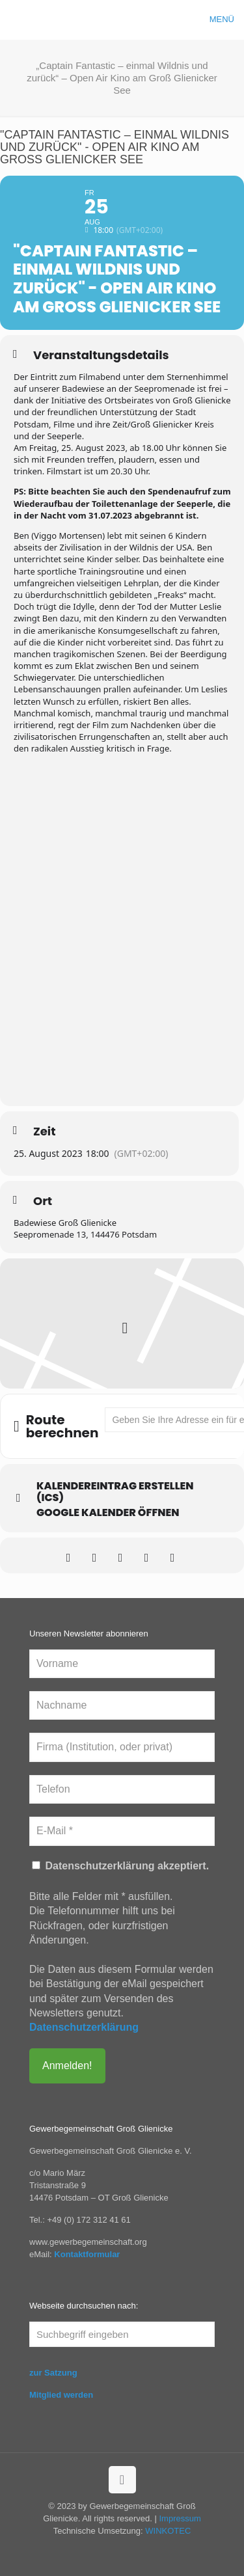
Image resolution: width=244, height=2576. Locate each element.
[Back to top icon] (122, 2479)
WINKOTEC (168, 2531)
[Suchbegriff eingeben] (122, 2334)
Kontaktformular (87, 2254)
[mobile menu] (226, 19)
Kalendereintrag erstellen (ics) (115, 1492)
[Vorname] (122, 1663)
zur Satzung (53, 2373)
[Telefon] (122, 1789)
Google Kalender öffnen (108, 1513)
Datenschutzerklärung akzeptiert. (120, 1865)
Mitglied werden (61, 2395)
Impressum (179, 2518)
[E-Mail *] (122, 1831)
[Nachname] (122, 1705)
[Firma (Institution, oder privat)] (122, 1747)
